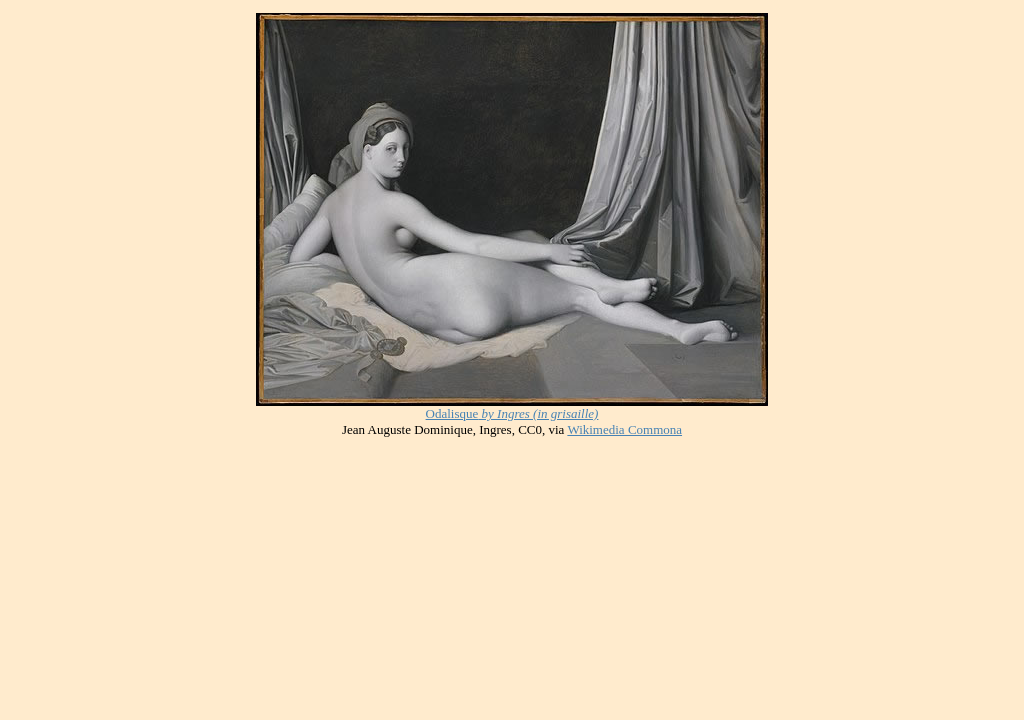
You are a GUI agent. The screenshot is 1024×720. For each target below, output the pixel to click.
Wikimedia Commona (624, 429)
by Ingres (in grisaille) (538, 413)
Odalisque (452, 413)
